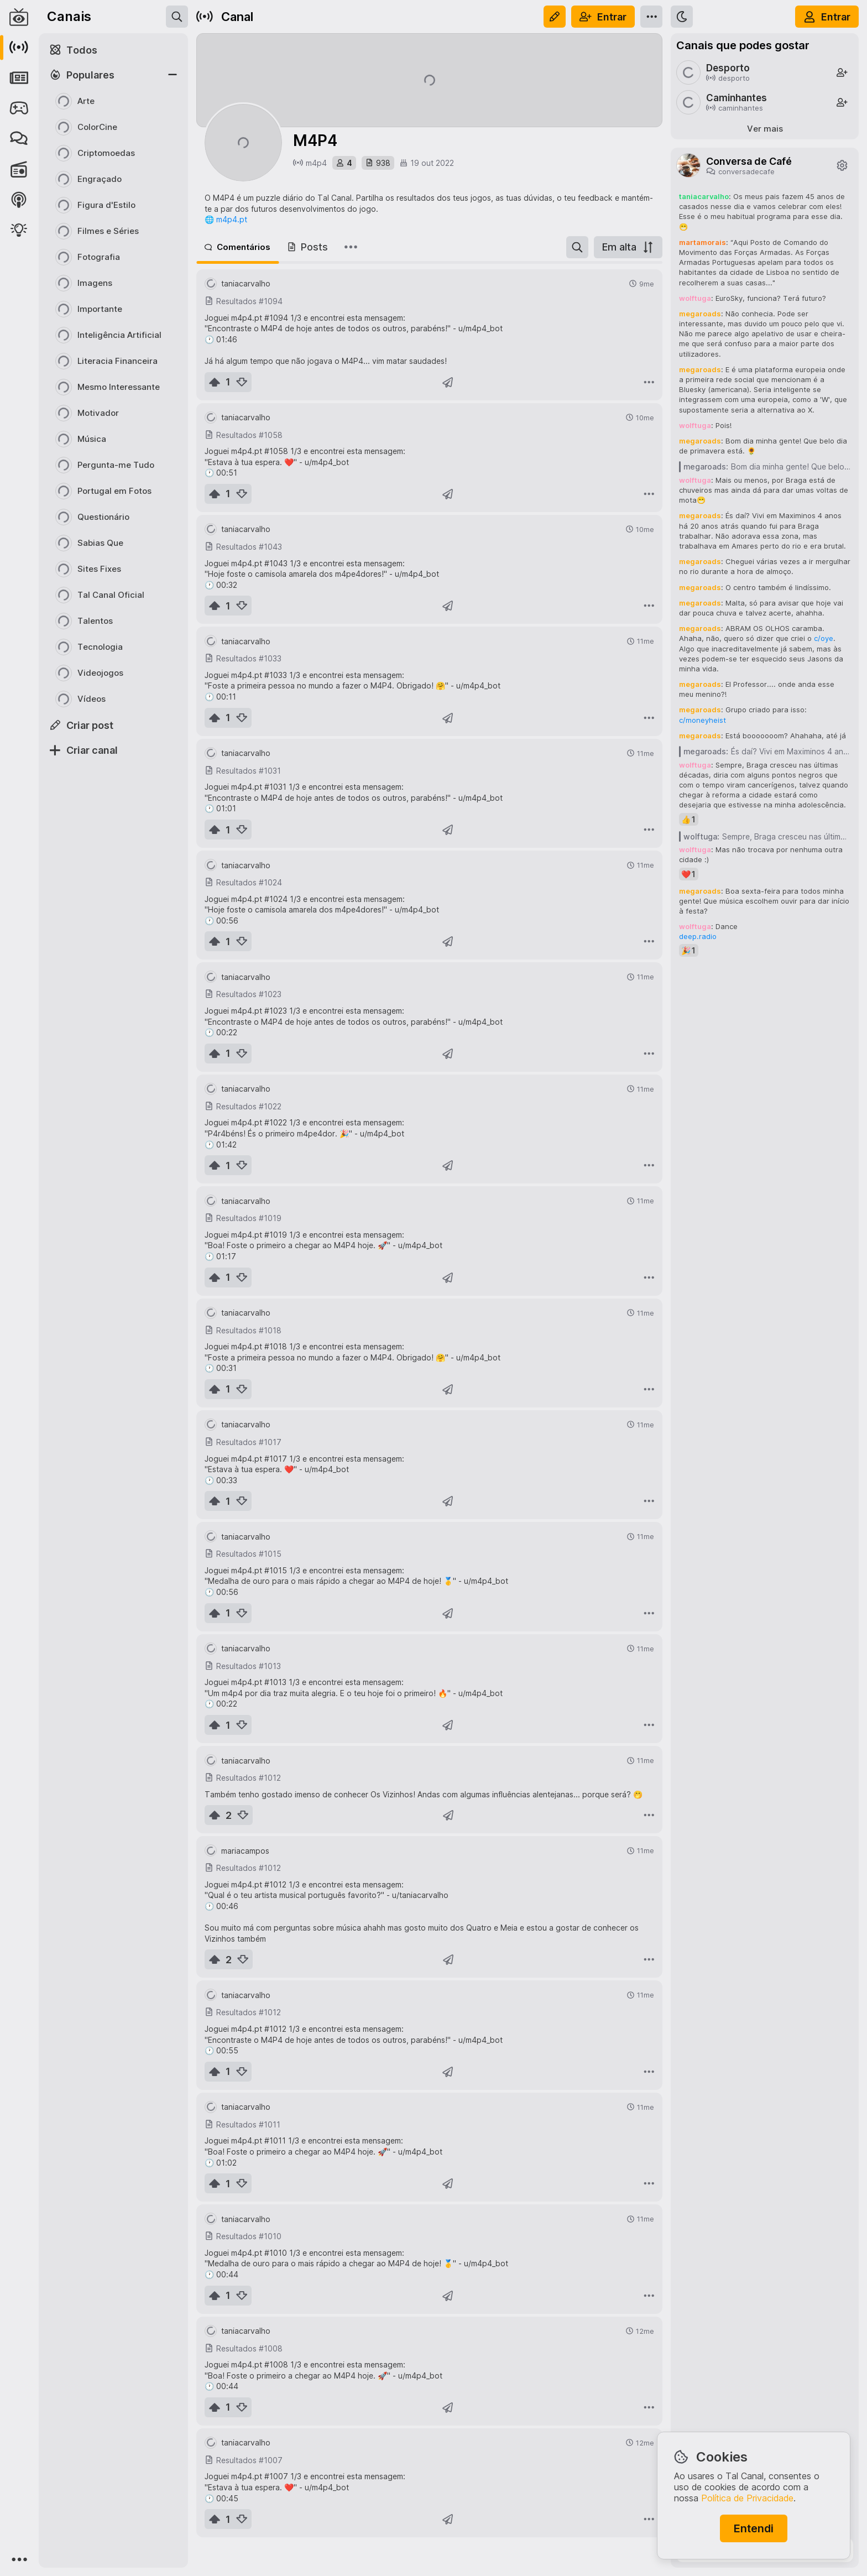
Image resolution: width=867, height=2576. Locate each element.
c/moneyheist (702, 720)
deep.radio (698, 936)
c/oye (823, 638)
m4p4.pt (231, 219)
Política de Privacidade (747, 2498)
